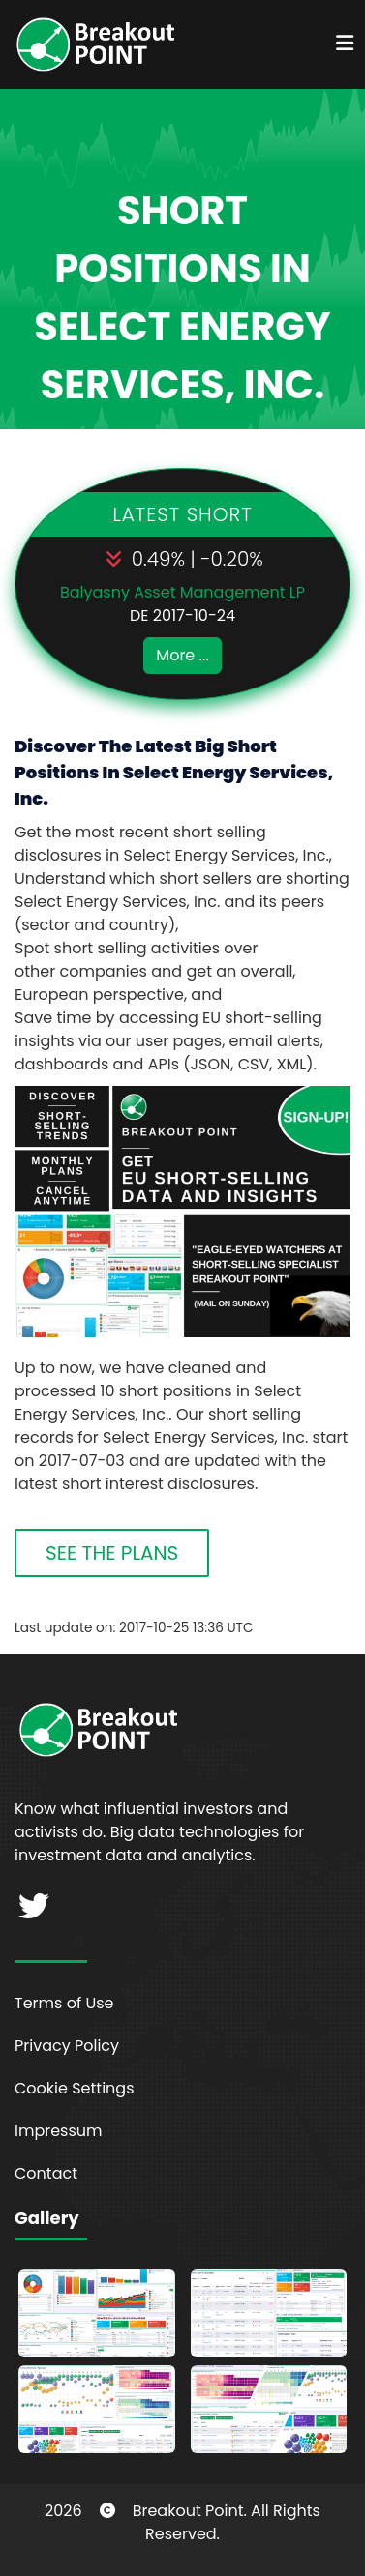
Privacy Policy (67, 2045)
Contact (46, 2173)
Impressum (59, 2131)
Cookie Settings (75, 2088)
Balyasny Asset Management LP (182, 592)
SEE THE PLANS (112, 1552)
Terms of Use (64, 2003)
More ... (182, 655)
